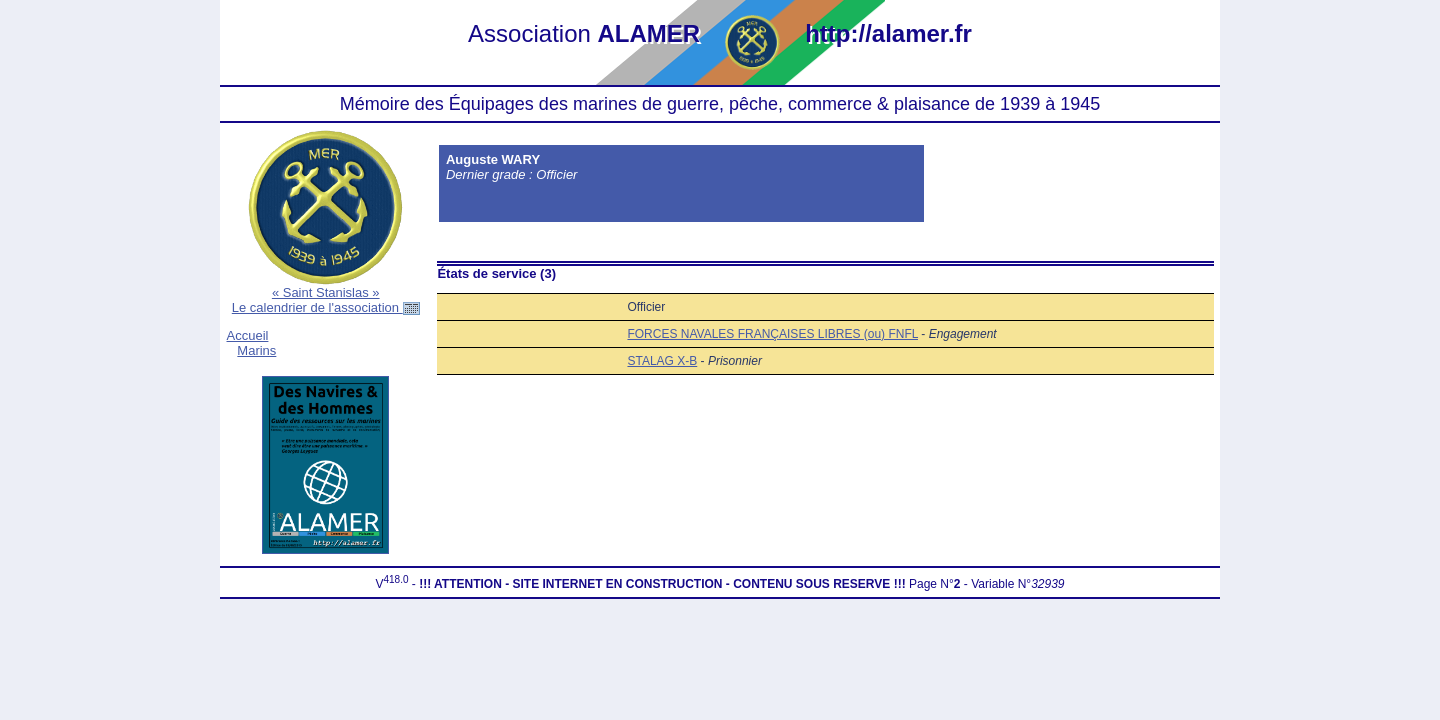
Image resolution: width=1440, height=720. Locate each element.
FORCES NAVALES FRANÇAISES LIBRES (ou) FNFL (772, 334)
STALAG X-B (662, 361)
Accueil (248, 335)
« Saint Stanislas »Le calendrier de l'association (326, 300)
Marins (256, 350)
